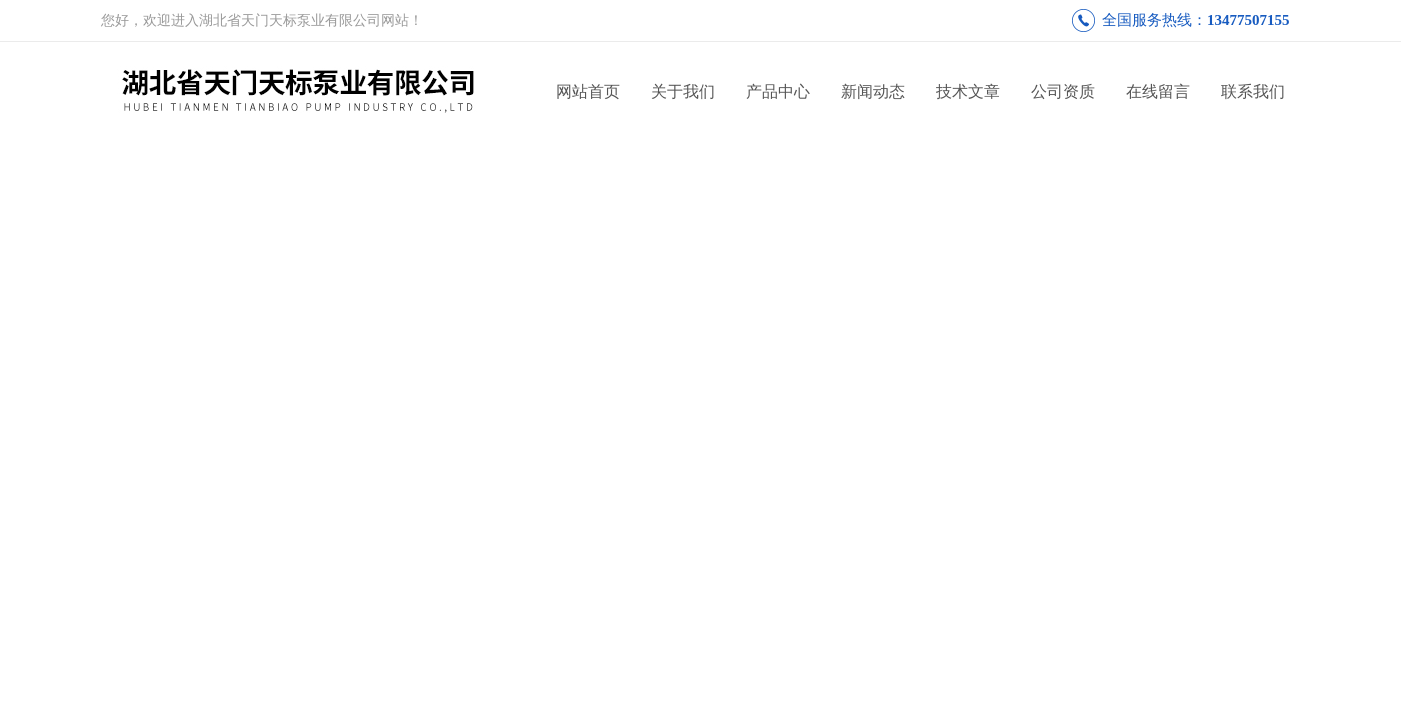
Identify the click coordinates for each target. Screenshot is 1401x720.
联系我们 (1253, 91)
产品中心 (778, 91)
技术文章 (968, 91)
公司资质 (1063, 91)
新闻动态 (873, 91)
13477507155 (1248, 20)
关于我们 (683, 91)
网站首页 (588, 91)
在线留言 (1158, 91)
